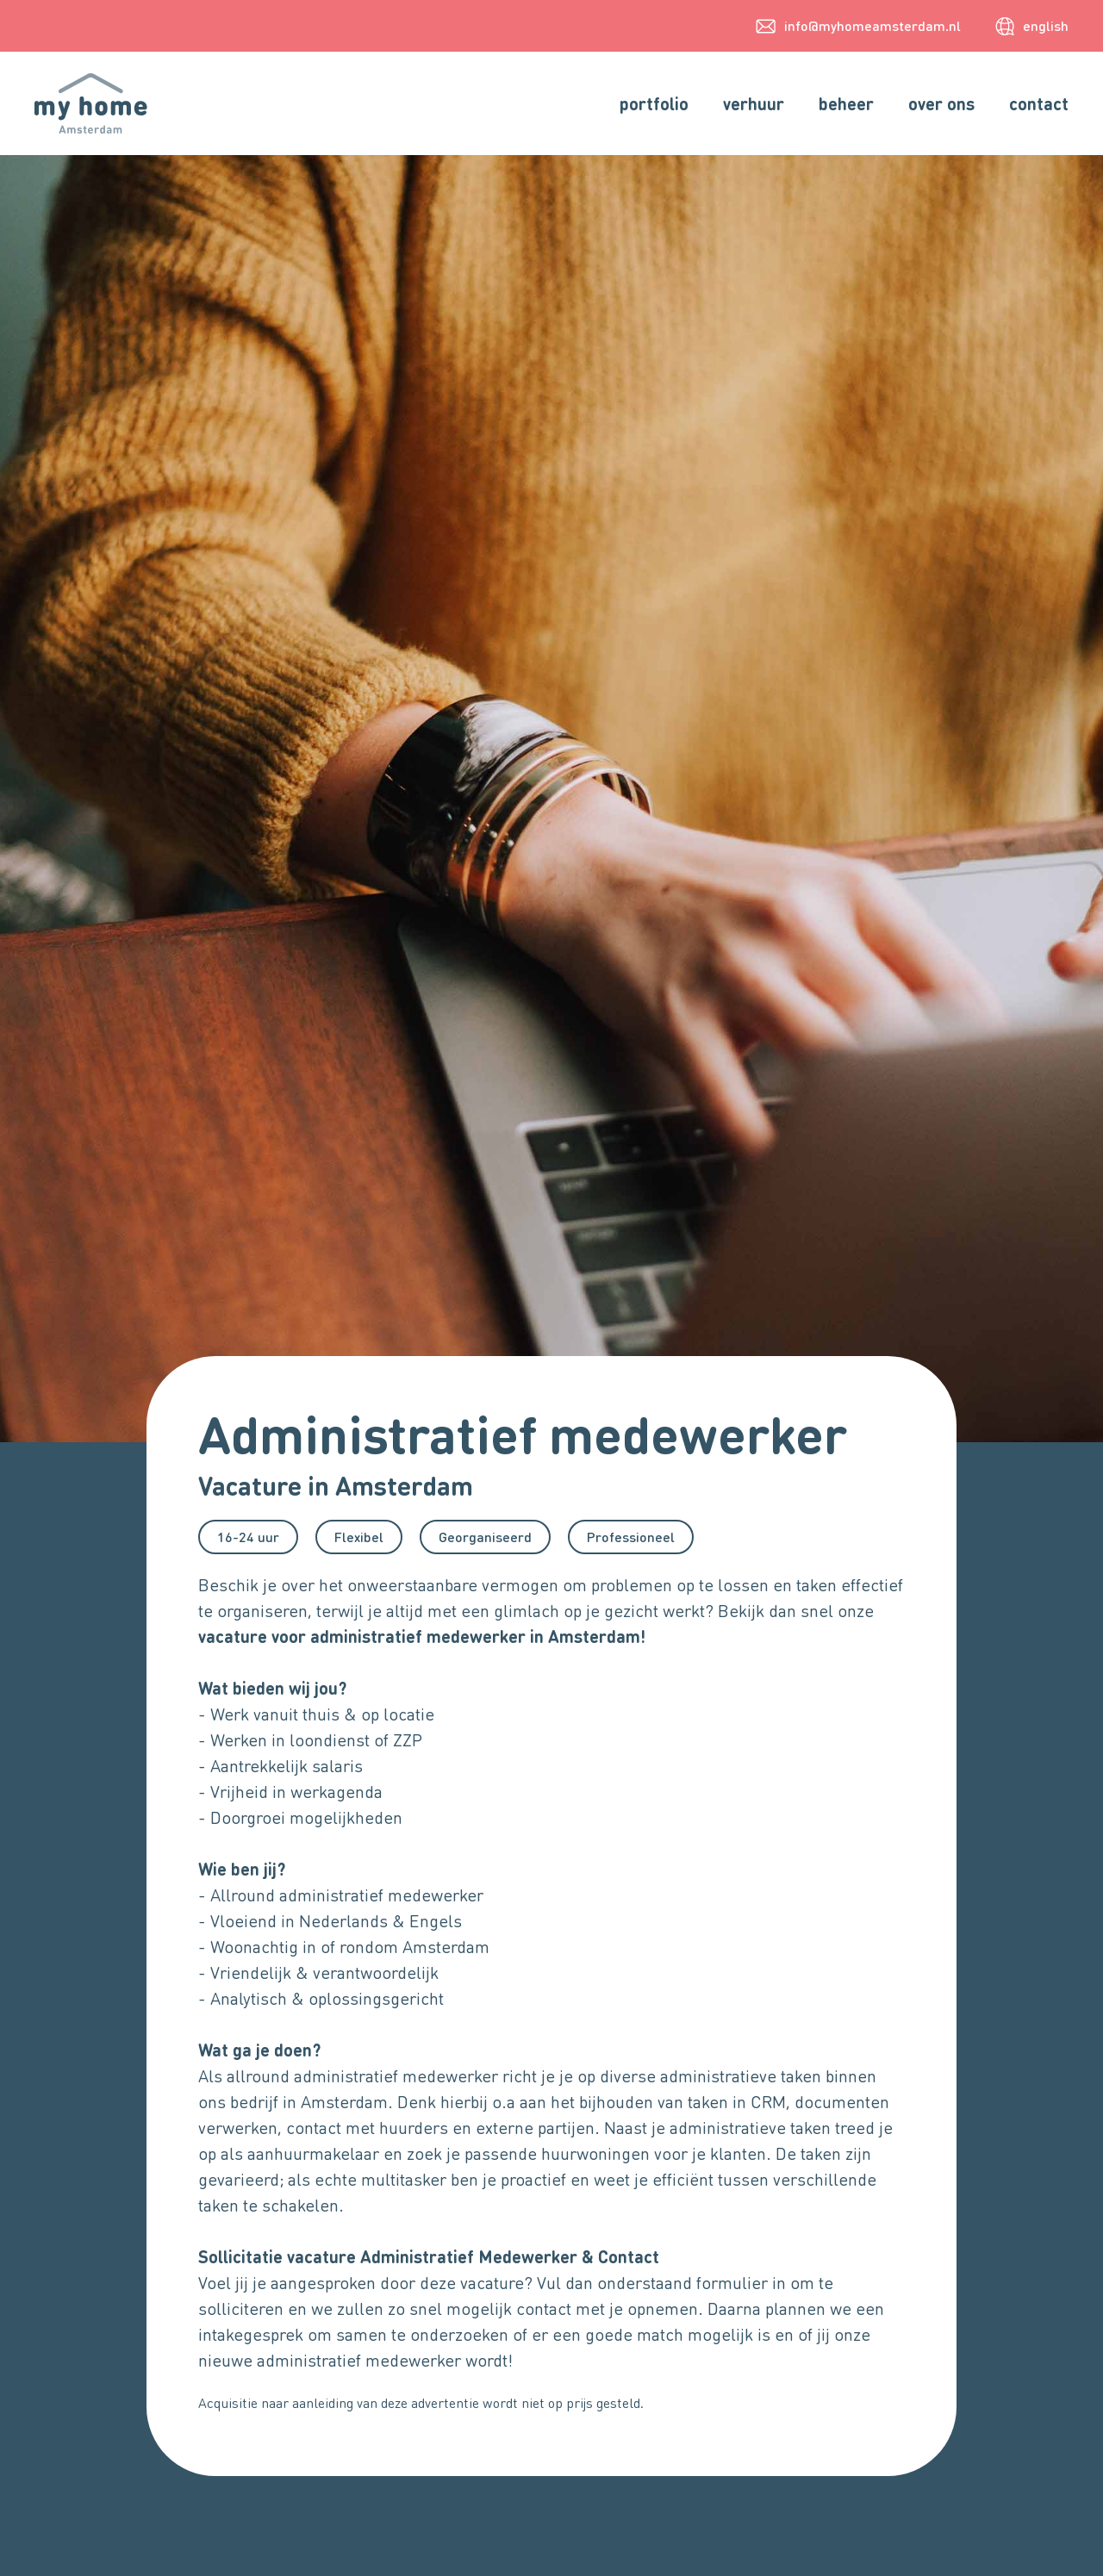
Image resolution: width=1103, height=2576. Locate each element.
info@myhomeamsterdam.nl (872, 25)
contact (1039, 103)
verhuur (753, 103)
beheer (846, 103)
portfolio (654, 103)
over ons (941, 103)
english (1046, 25)
